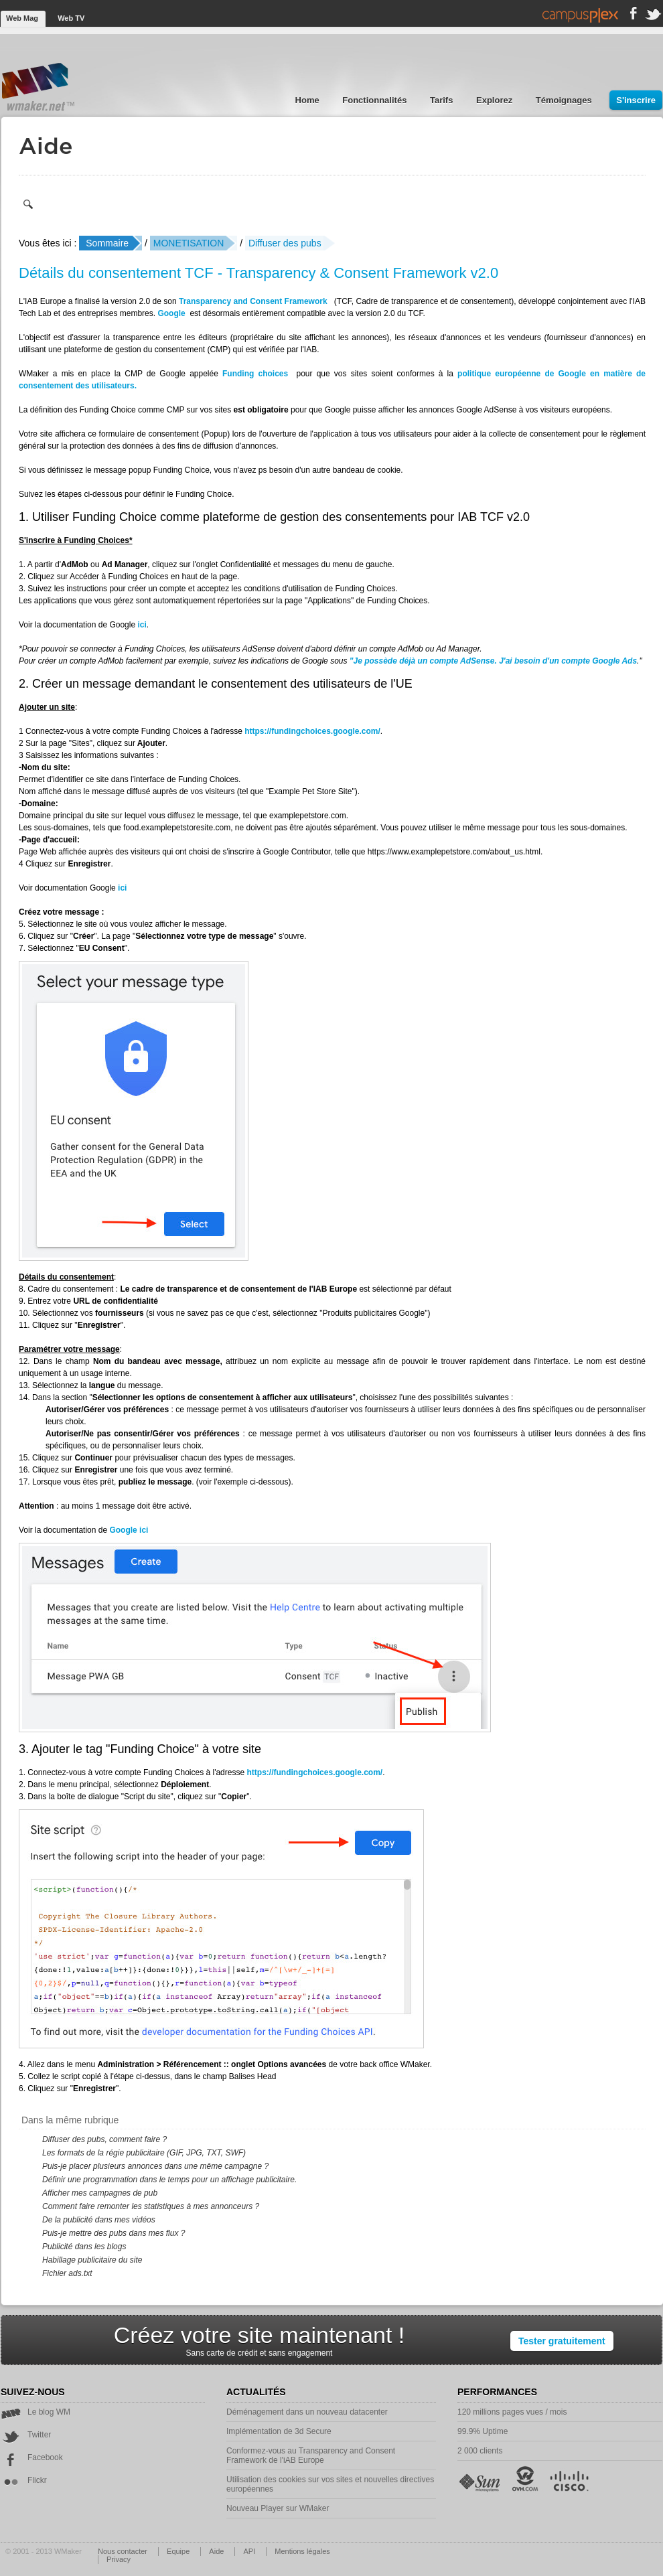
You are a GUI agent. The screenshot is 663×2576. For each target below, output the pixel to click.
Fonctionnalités (375, 100)
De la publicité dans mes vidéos (98, 2219)
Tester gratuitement (561, 2341)
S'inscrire (636, 100)
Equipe (179, 2551)
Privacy (118, 2559)
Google (171, 313)
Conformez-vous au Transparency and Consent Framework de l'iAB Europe (310, 2455)
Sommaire (107, 243)
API (250, 2551)
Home (308, 100)
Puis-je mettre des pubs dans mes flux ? (113, 2233)
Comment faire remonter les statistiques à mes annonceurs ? (150, 2206)
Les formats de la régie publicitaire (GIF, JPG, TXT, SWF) (144, 2152)
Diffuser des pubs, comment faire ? (104, 2139)
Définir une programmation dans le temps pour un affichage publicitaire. (169, 2179)
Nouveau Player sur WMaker (277, 2508)
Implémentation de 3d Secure (279, 2431)
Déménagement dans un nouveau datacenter (307, 2412)
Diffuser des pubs (284, 243)
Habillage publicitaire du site (92, 2260)
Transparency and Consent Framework (253, 301)
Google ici (128, 1530)
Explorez (495, 100)
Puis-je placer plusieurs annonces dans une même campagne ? (155, 2166)
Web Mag (23, 18)
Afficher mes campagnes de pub (99, 2193)
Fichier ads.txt (67, 2273)
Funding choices (255, 373)
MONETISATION (188, 243)
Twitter (26, 2434)
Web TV (71, 18)
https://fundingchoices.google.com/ (312, 731)
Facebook (32, 2457)
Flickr (24, 2480)
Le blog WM (35, 2412)
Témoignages (565, 100)
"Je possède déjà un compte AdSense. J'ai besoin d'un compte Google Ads (493, 661)
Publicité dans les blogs (84, 2246)
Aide (217, 2551)
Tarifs (442, 100)
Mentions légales (302, 2551)
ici (141, 624)
